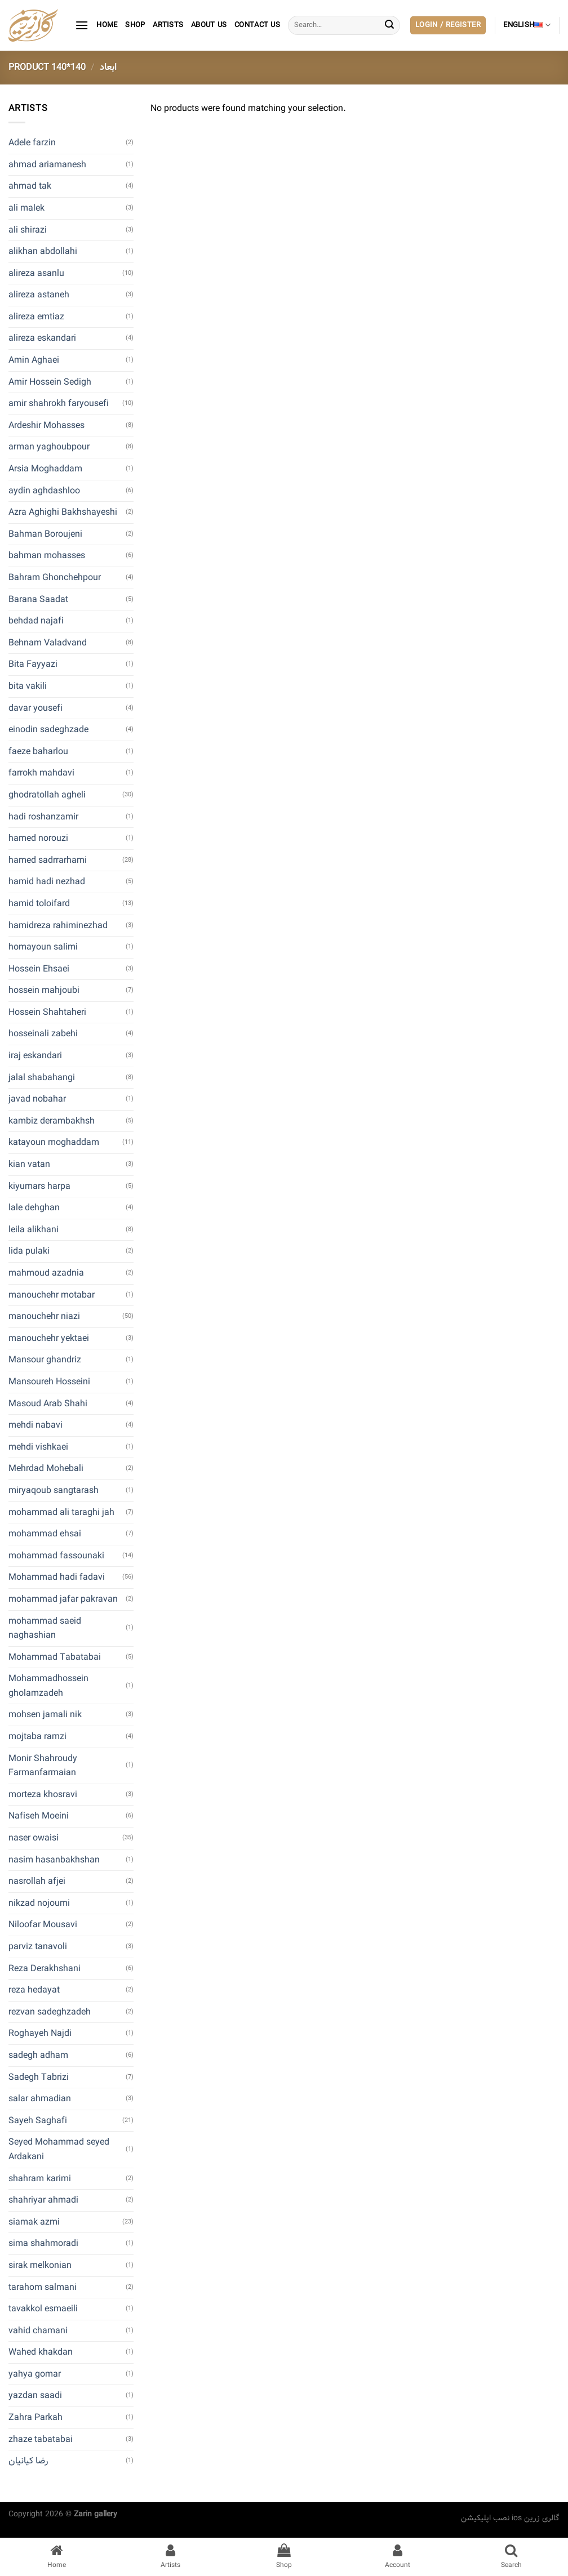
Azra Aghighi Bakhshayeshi (62, 512)
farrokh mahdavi (41, 773)
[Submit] (389, 25)
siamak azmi (34, 2222)
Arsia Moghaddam (45, 469)
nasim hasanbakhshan (54, 1860)
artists (168, 25)
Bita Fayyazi (32, 664)
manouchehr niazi (44, 1316)
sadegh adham (38, 2055)
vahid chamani (38, 2331)
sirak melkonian (40, 2265)
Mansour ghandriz (44, 1360)
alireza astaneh (38, 295)
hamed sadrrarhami (47, 860)
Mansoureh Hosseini (49, 1382)
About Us (209, 25)
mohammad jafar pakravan (63, 1599)
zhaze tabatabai (40, 2439)
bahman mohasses (46, 556)
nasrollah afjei (36, 1881)
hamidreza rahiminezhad (58, 926)
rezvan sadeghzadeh (49, 2012)
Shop (135, 25)
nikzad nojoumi (39, 1903)
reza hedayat (34, 1990)
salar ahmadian (39, 2099)
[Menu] (81, 25)
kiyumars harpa (39, 1186)
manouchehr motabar (51, 1295)
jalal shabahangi (41, 1078)
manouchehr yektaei (48, 1338)
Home (106, 25)
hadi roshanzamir (43, 817)
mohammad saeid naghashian (44, 1628)
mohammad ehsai (44, 1534)
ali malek (26, 208)
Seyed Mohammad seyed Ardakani (58, 2149)
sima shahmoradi (43, 2243)
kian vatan (29, 1164)
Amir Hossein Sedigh (49, 382)
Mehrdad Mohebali (45, 1468)
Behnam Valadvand (47, 643)
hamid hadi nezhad (46, 882)
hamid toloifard (39, 904)
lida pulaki (29, 1251)
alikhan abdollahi (42, 251)
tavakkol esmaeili (43, 2309)
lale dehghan (34, 1208)
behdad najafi (36, 621)
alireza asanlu (36, 273)
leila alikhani (33, 1230)
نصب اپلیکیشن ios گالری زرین (510, 2518)
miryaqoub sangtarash (53, 1490)
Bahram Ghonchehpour (54, 578)
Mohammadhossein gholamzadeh (48, 1686)
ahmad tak (29, 186)
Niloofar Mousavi (42, 1925)
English (527, 25)
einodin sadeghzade (48, 730)
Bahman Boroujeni (45, 534)
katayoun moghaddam (53, 1142)
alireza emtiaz (36, 317)
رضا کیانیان (28, 2461)
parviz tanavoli (37, 1947)
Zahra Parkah (35, 2417)
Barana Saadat (38, 599)
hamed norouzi (38, 838)
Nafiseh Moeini (38, 1816)
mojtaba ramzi (37, 1737)
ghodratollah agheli (47, 795)
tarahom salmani (42, 2287)
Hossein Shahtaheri (47, 1012)
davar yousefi (35, 708)
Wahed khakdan (40, 2352)
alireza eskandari (42, 338)
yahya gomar (34, 2374)
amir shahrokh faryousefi (58, 403)
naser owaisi (33, 1838)
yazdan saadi (35, 2395)
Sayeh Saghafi (37, 2121)
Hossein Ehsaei (38, 969)
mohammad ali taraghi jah (61, 1512)
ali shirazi (27, 230)
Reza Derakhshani (44, 1969)
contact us (257, 25)
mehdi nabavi (35, 1425)
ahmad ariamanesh (47, 165)
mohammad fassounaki (56, 1556)
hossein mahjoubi (43, 990)
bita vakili (27, 686)
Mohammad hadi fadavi (56, 1577)
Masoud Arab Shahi (47, 1404)
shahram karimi (39, 2179)
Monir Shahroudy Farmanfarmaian (42, 1765)
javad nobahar (37, 1099)
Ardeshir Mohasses (46, 425)
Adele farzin (32, 143)
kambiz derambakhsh (51, 1121)
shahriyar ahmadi (43, 2200)
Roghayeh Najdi (40, 2033)
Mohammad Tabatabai (54, 1657)
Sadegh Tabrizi (38, 2077)
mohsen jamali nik (45, 1715)
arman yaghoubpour (49, 447)
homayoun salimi (43, 947)
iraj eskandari (35, 1056)
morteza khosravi (42, 1795)
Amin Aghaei (33, 360)
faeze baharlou (38, 752)
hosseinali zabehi (43, 1034)
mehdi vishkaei (38, 1447)
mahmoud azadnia (46, 1273)
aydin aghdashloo (44, 491)
